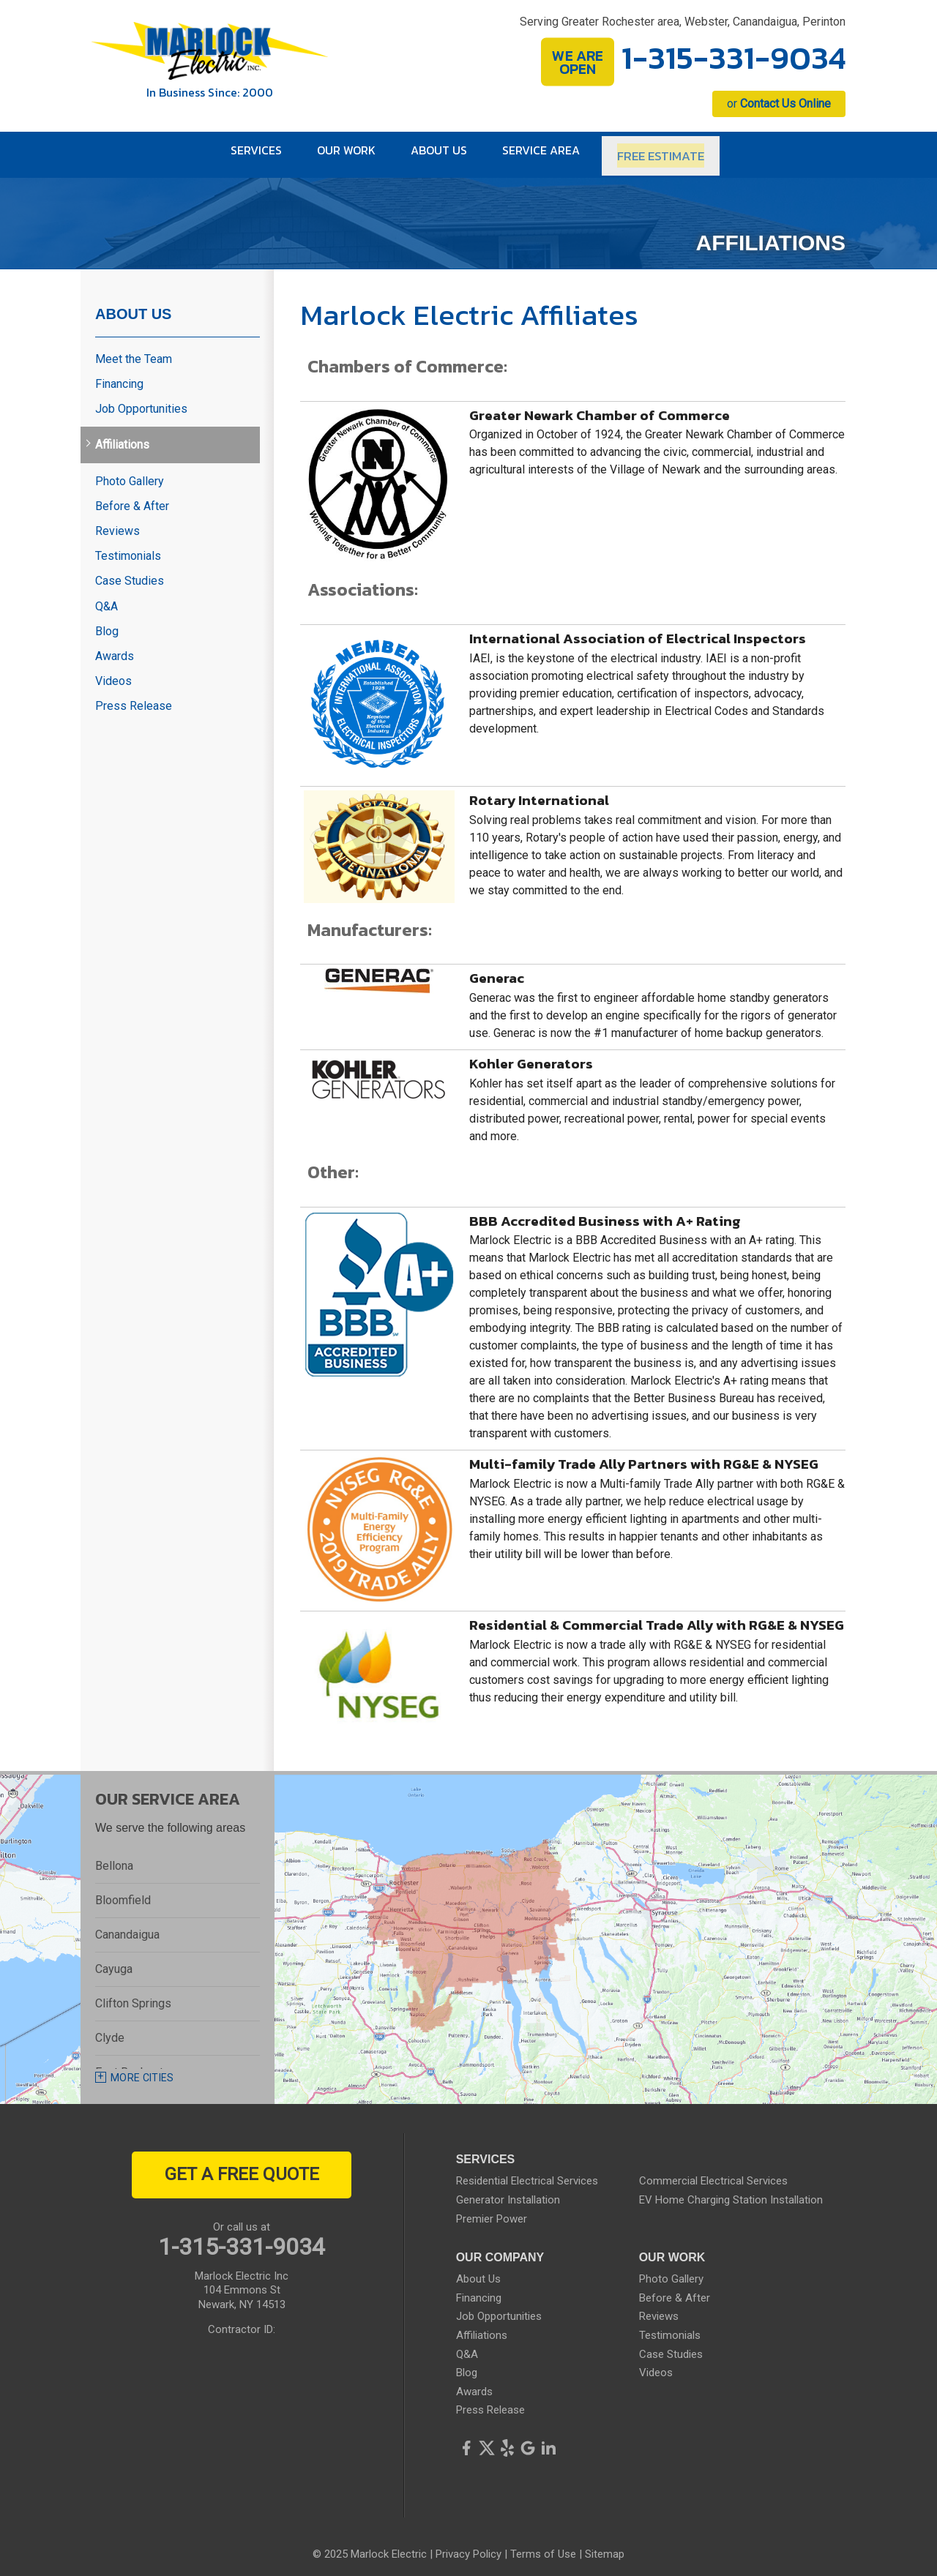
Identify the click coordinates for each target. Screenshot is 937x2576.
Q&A (106, 598)
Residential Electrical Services (527, 2173)
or (779, 104)
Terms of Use (543, 2546)
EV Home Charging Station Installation (731, 2192)
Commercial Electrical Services (713, 2173)
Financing (119, 376)
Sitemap (604, 2546)
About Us (133, 306)
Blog (107, 623)
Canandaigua (127, 1927)
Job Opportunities (141, 401)
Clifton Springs (133, 1996)
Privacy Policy (468, 2546)
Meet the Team (133, 351)
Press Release (133, 698)
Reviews (117, 524)
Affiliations (122, 437)
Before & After (132, 498)
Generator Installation (508, 2192)
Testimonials (128, 548)
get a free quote (242, 2167)
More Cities (142, 2070)
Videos (113, 674)
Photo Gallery (129, 473)
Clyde (109, 2030)
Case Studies (129, 573)
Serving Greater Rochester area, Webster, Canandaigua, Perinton (682, 22)
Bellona (114, 1858)
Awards (114, 648)
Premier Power (491, 2210)
